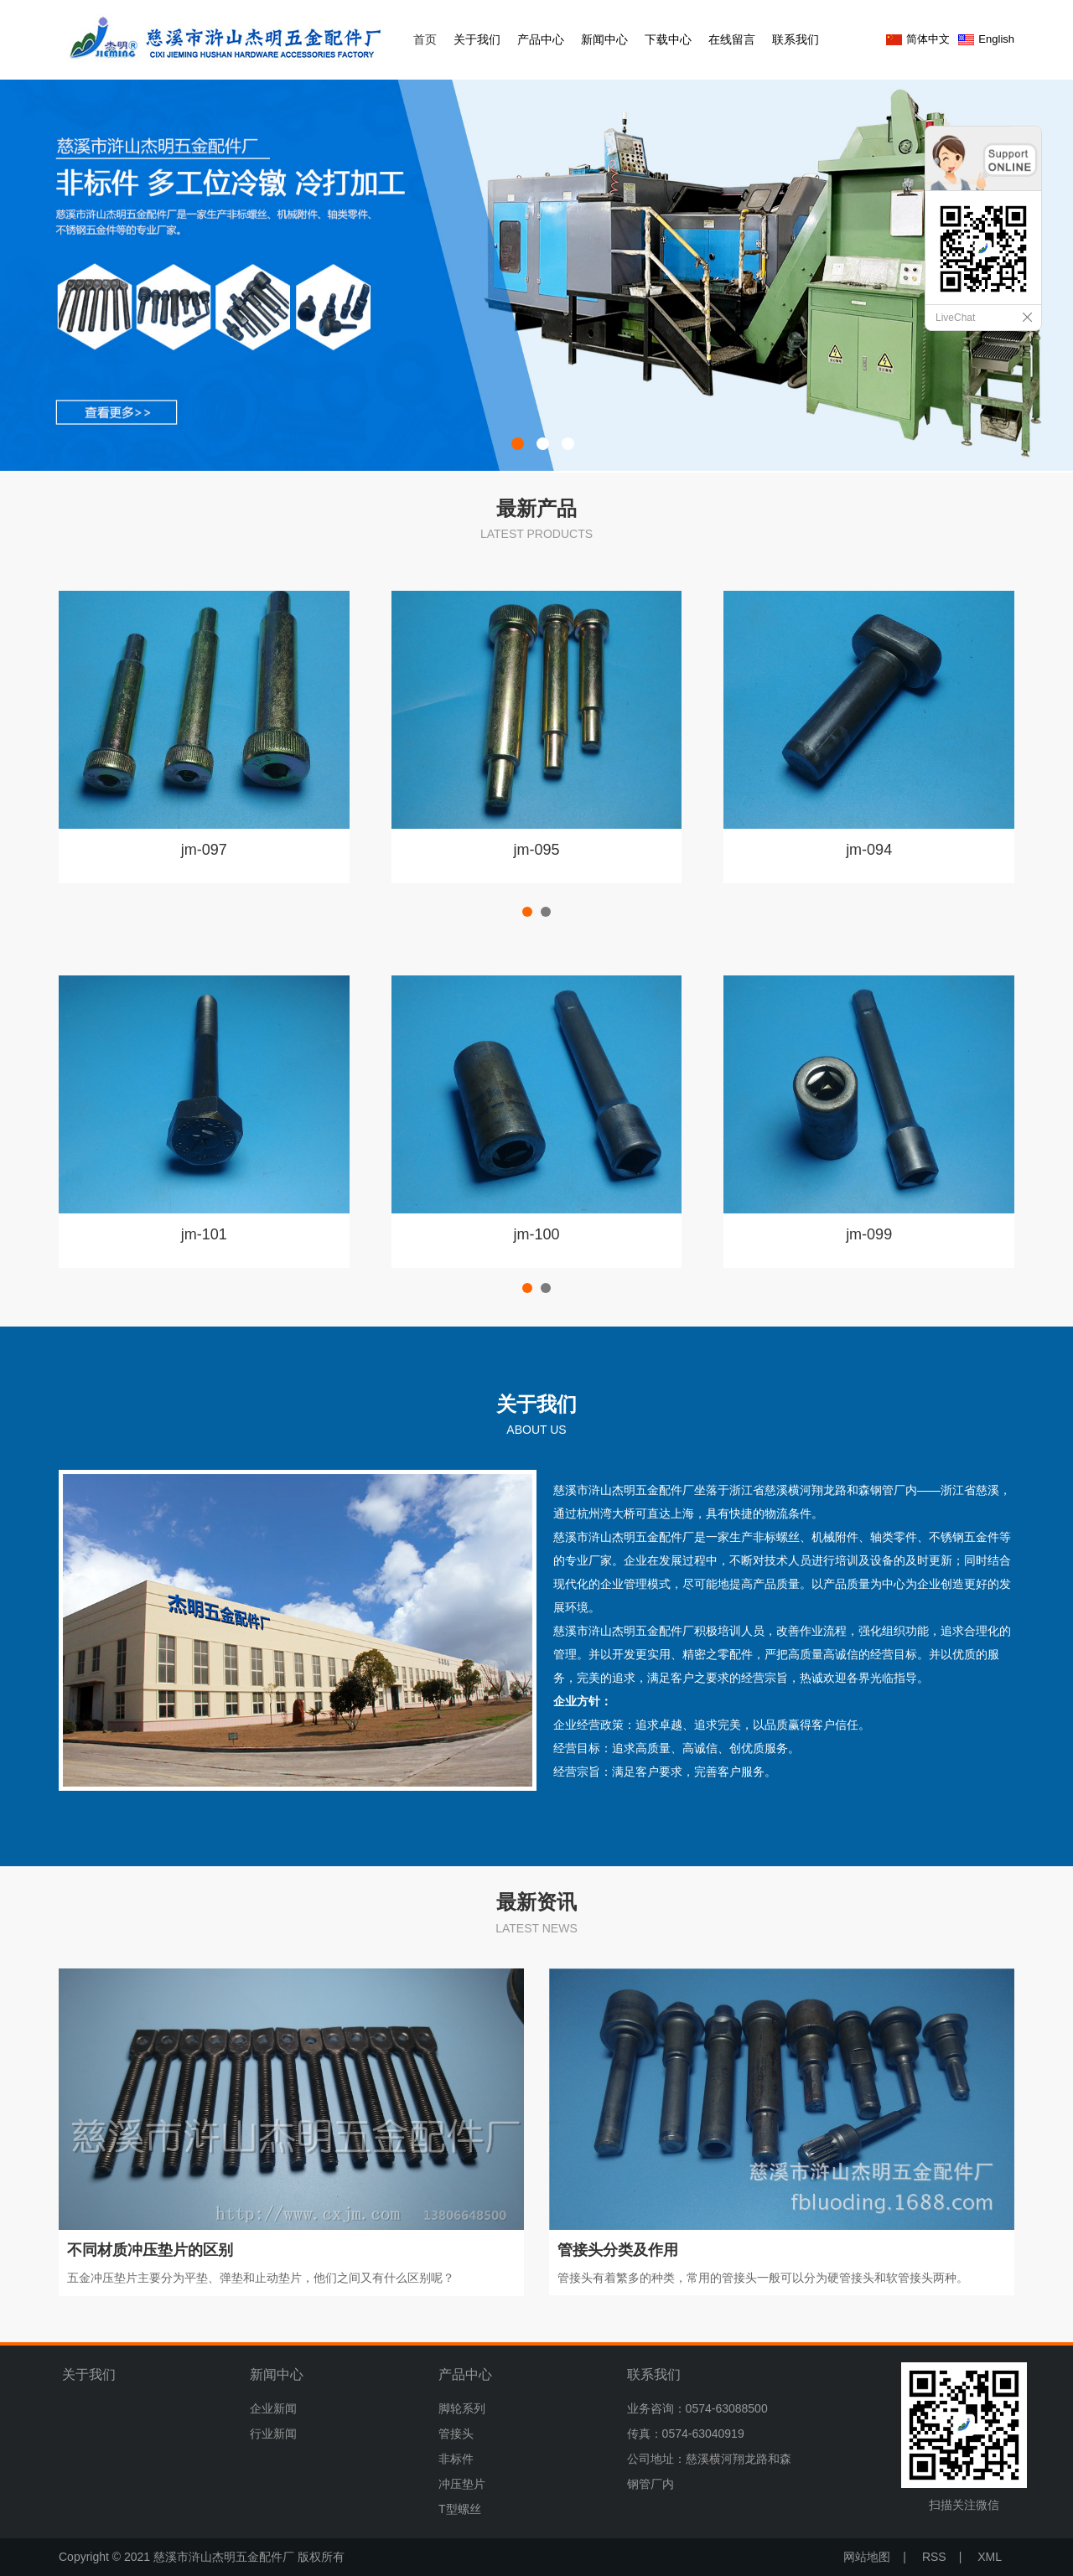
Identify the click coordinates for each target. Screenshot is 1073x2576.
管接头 (456, 2433)
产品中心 (540, 39)
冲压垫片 (461, 2484)
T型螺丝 (459, 2509)
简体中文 (928, 39)
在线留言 (731, 39)
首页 (425, 39)
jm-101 (204, 1234)
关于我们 (477, 39)
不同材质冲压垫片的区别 (150, 2250)
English (996, 39)
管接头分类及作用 (617, 2250)
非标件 (456, 2458)
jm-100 (536, 1234)
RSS (934, 2556)
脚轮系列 (461, 2408)
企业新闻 (273, 2408)
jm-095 (536, 849)
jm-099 (869, 1234)
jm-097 (204, 849)
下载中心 (668, 39)
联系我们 (795, 39)
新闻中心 (604, 39)
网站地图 (866, 2556)
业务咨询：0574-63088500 (697, 2408)
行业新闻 (273, 2433)
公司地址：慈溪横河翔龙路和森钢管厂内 (709, 2471)
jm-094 (869, 849)
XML (989, 2556)
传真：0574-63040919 (685, 2433)
